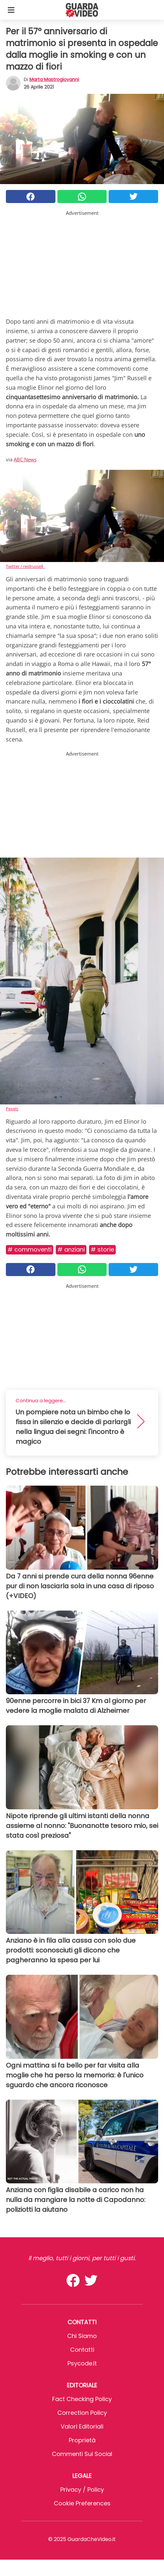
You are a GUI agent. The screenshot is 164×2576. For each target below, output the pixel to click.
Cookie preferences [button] (82, 2503)
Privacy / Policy (82, 2489)
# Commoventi (29, 1249)
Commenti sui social (82, 2454)
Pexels (12, 1109)
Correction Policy (82, 2413)
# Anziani (71, 1249)
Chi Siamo (82, 2336)
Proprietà (82, 2440)
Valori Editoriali (82, 2426)
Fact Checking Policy (82, 2399)
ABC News (25, 459)
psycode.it (82, 2363)
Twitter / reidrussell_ (25, 566)
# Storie (102, 1249)
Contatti (82, 2350)
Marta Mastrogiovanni (54, 79)
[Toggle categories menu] (11, 10)
